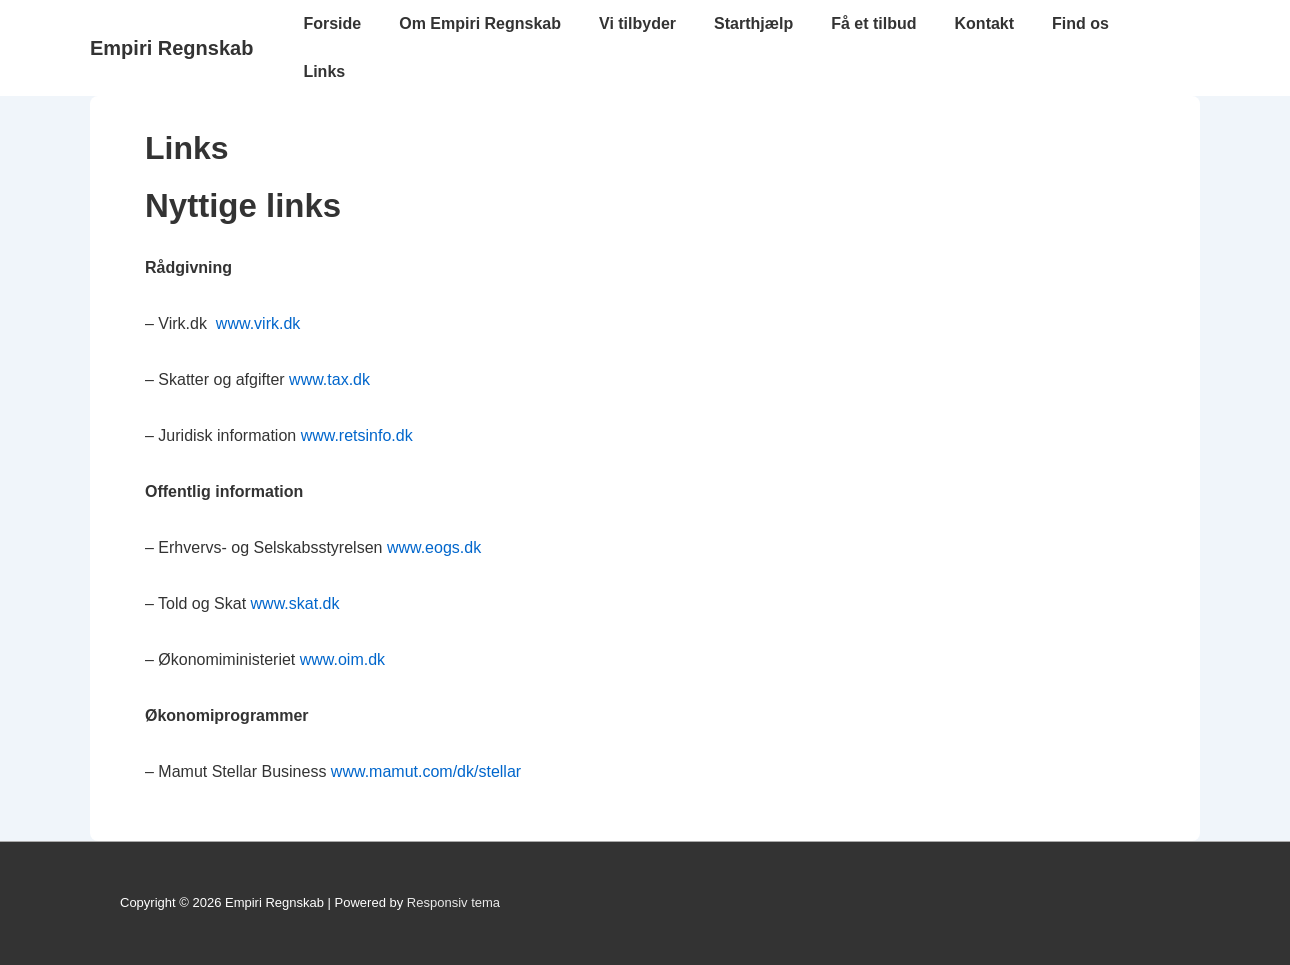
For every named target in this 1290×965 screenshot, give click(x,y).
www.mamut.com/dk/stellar (426, 771)
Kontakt (985, 23)
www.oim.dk (342, 659)
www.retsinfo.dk (357, 435)
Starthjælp (753, 23)
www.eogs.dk (434, 547)
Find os (1080, 23)
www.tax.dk (329, 379)
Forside (332, 23)
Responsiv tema (453, 902)
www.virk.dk (258, 323)
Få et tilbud (873, 23)
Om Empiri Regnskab (480, 23)
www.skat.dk (295, 603)
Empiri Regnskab (171, 48)
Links (324, 71)
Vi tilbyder (637, 23)
